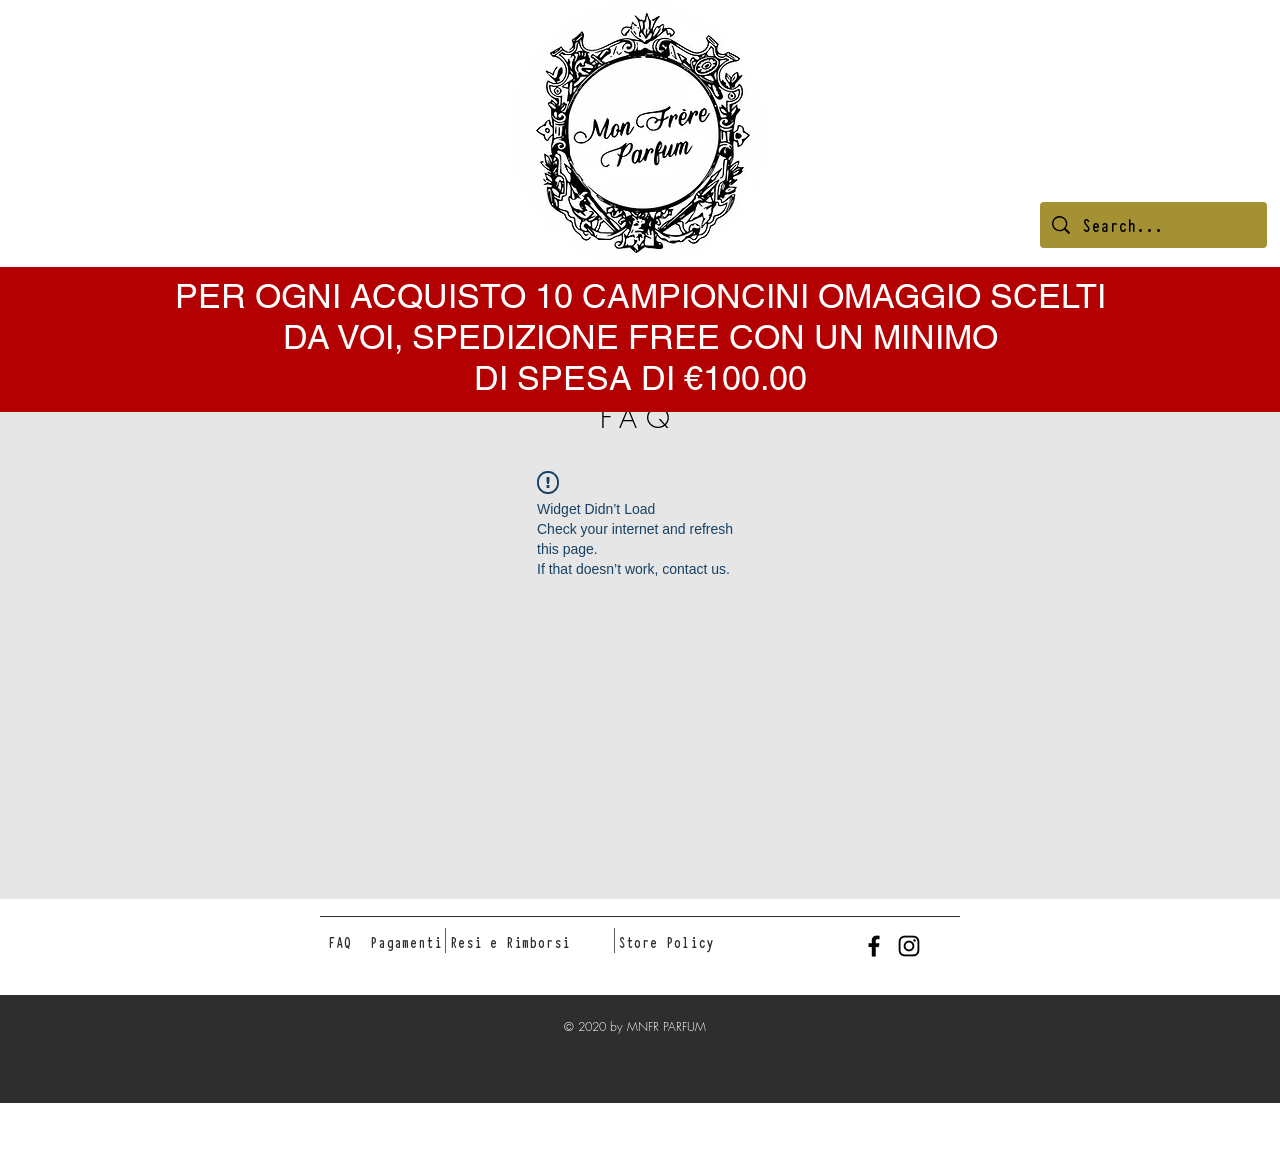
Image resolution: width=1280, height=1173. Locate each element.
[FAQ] (340, 942)
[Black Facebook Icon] (874, 946)
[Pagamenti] (406, 942)
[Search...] (1153, 225)
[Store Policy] (665, 942)
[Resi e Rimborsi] (510, 942)
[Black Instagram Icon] (909, 946)
